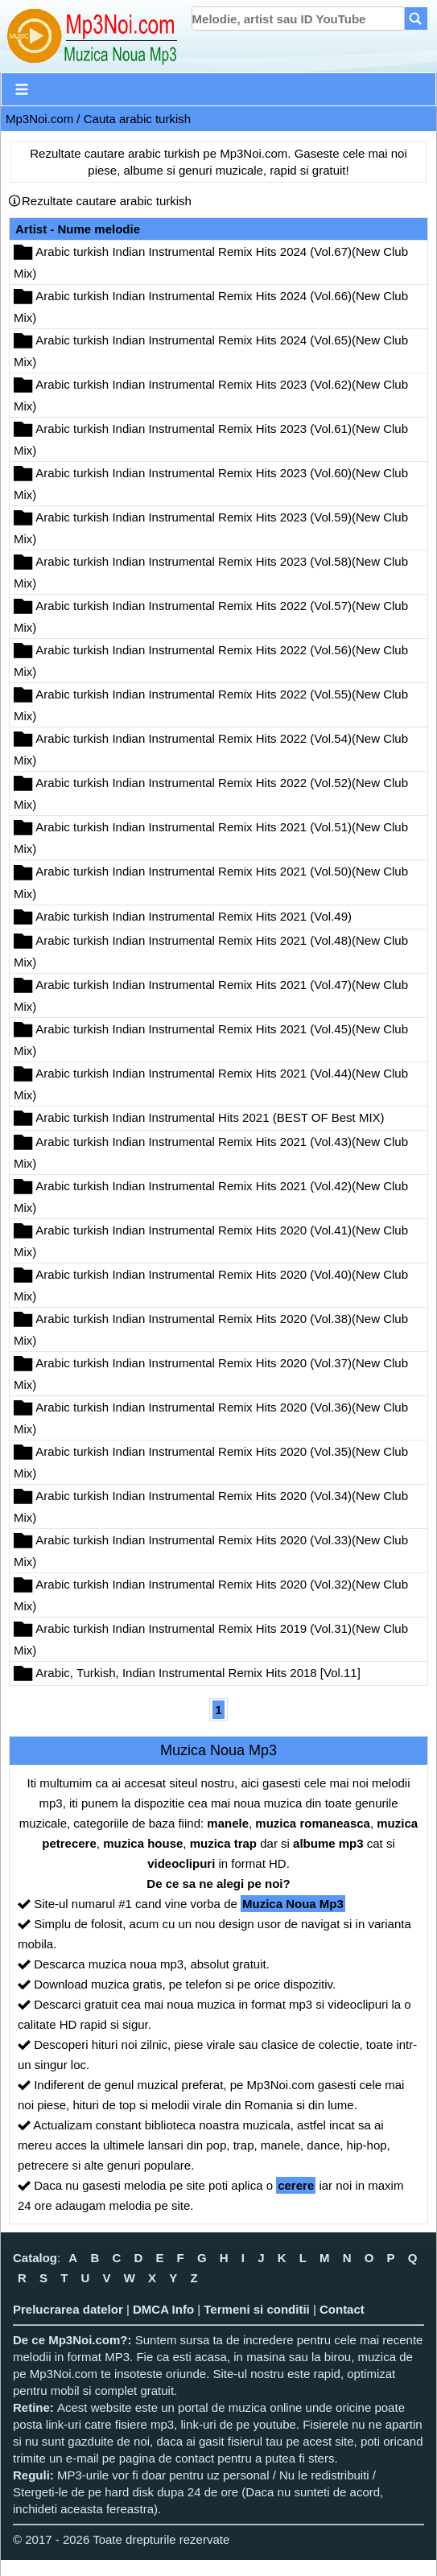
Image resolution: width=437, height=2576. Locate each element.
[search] (298, 18)
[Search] (416, 18)
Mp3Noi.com (39, 119)
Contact (342, 2309)
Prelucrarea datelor (68, 2309)
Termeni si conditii (256, 2309)
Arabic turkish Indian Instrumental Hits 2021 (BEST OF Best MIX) (209, 1117)
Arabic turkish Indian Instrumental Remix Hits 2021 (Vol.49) (193, 916)
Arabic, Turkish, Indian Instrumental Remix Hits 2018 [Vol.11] (198, 1673)
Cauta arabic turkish (137, 119)
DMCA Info (163, 2309)
